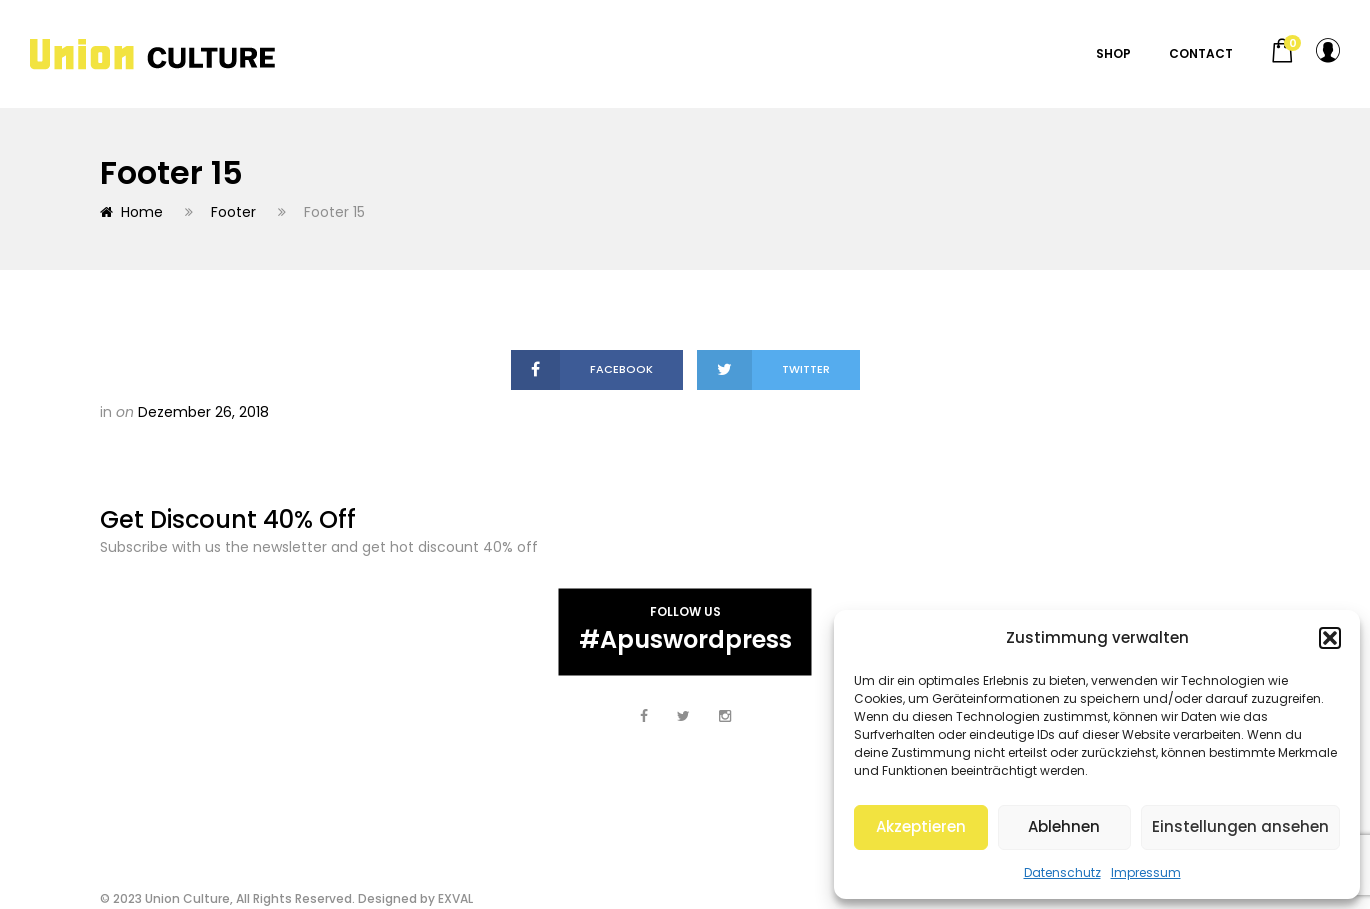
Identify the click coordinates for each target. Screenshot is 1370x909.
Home (131, 212)
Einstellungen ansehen (1240, 826)
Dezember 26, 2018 (203, 412)
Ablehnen (1064, 826)
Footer (233, 212)
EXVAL (455, 898)
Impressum (1146, 872)
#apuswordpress (685, 638)
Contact (1201, 53)
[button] (1330, 638)
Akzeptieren (921, 826)
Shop (1113, 53)
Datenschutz (1062, 872)
